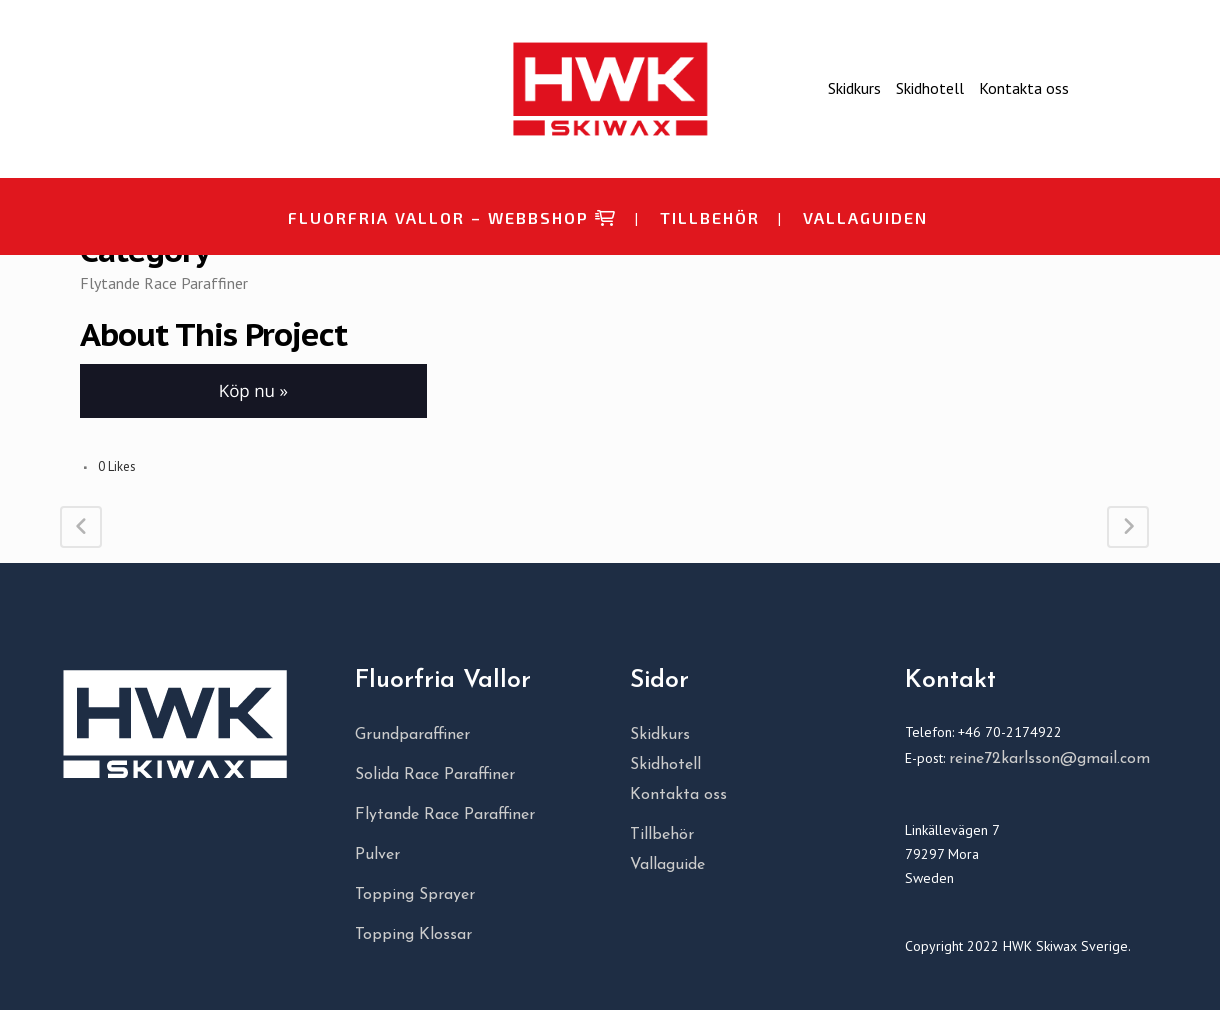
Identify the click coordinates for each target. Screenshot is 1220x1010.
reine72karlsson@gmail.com (1049, 759)
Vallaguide (667, 865)
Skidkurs (854, 88)
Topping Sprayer (415, 895)
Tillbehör (662, 835)
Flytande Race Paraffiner (445, 815)
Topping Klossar (413, 935)
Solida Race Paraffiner (435, 775)
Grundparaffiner (412, 735)
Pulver (377, 855)
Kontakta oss (1024, 88)
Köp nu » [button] (253, 390)
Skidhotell (930, 88)
